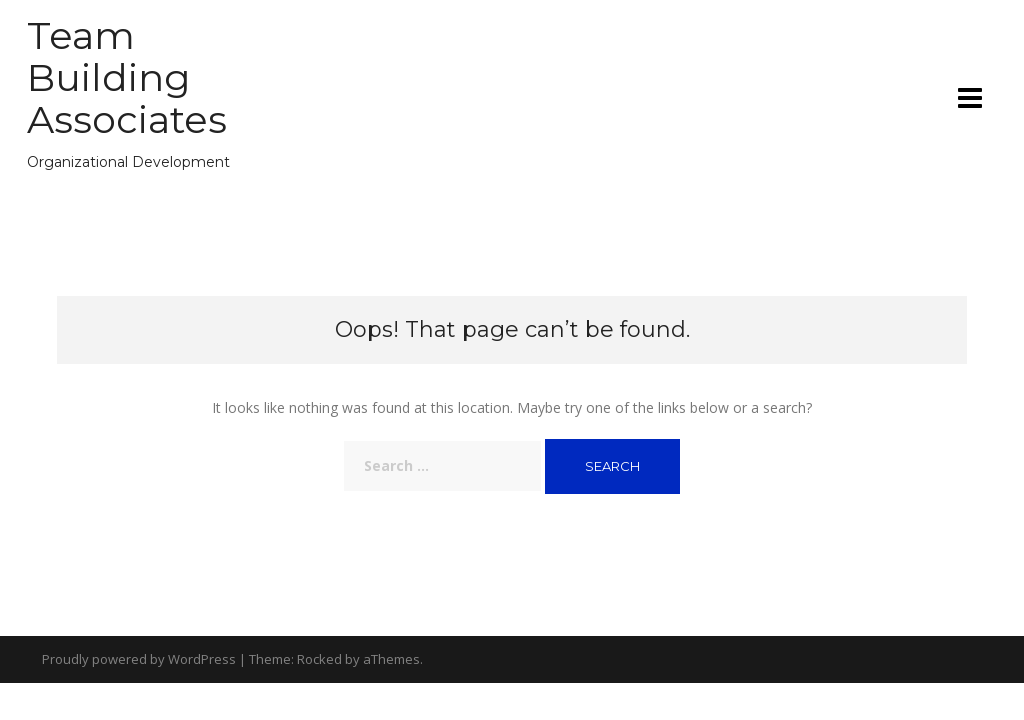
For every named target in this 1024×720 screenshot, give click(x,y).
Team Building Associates (127, 77)
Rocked (319, 659)
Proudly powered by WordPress (139, 659)
